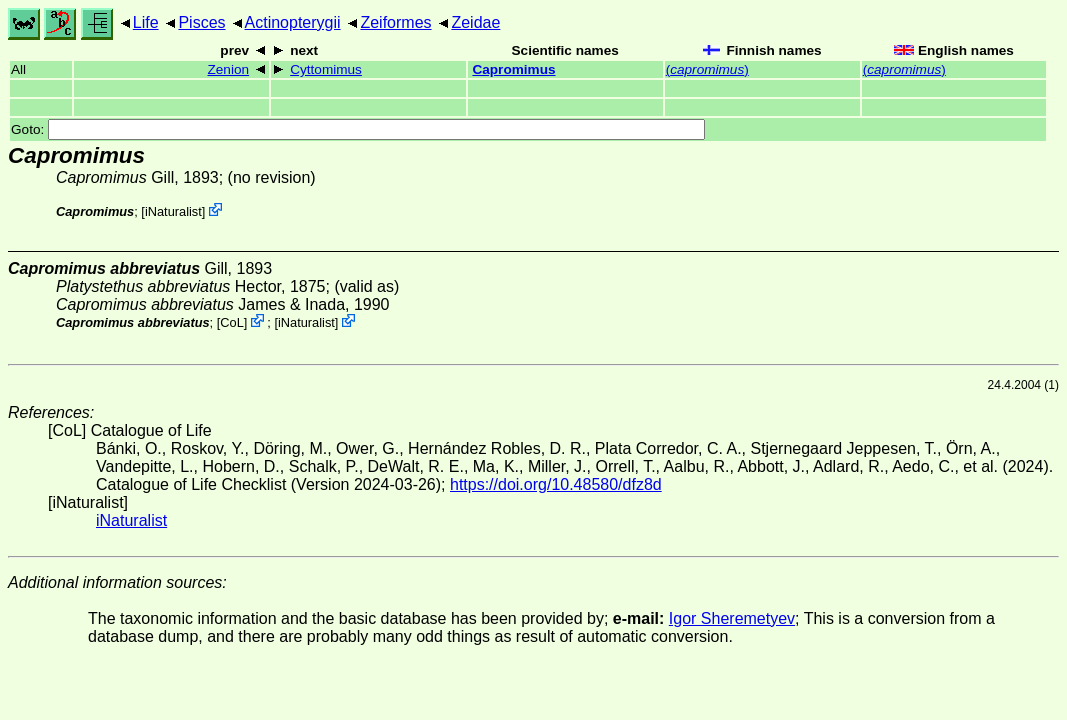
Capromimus (513, 69)
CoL (231, 322)
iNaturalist (173, 211)
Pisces (201, 22)
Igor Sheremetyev (732, 618)
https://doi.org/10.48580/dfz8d (556, 484)
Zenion (228, 69)
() (707, 69)
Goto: (358, 129)
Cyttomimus (326, 69)
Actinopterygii (293, 22)
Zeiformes (395, 22)
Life (146, 22)
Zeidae (475, 22)
